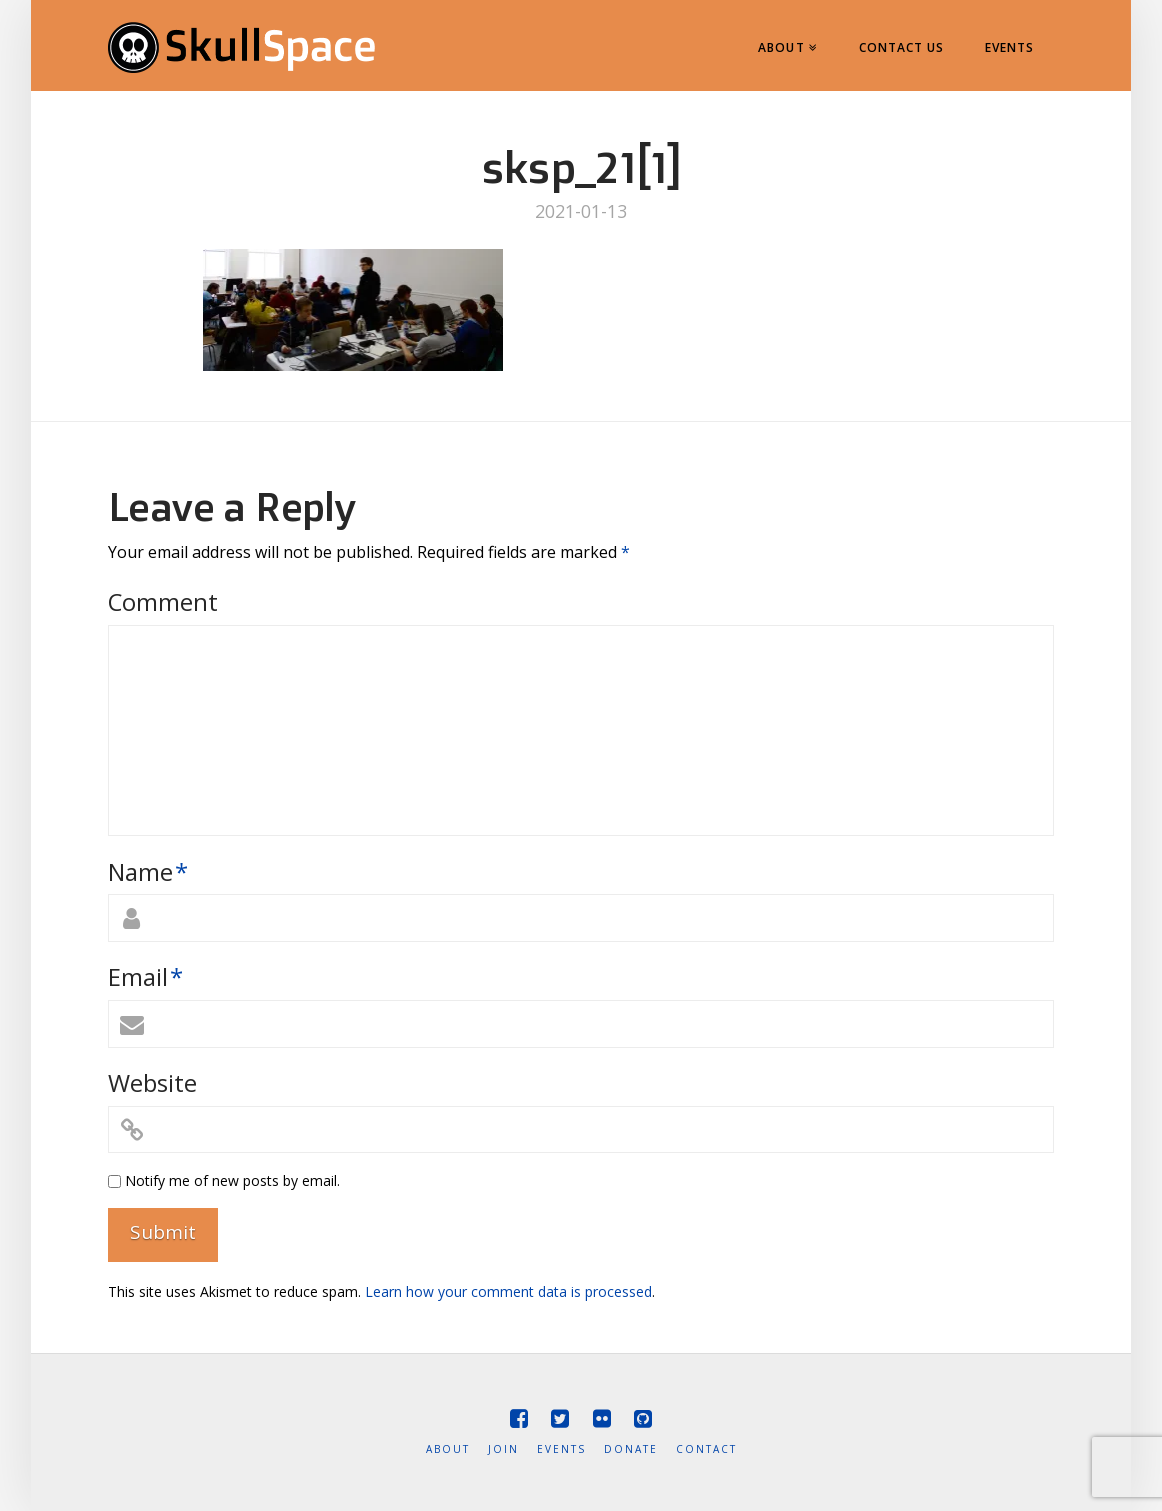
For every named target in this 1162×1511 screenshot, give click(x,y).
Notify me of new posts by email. (232, 1180)
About (448, 1449)
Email (145, 976)
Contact (706, 1449)
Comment (163, 601)
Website (152, 1082)
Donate (631, 1449)
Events (561, 1449)
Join (503, 1449)
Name (148, 871)
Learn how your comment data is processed (508, 1291)
